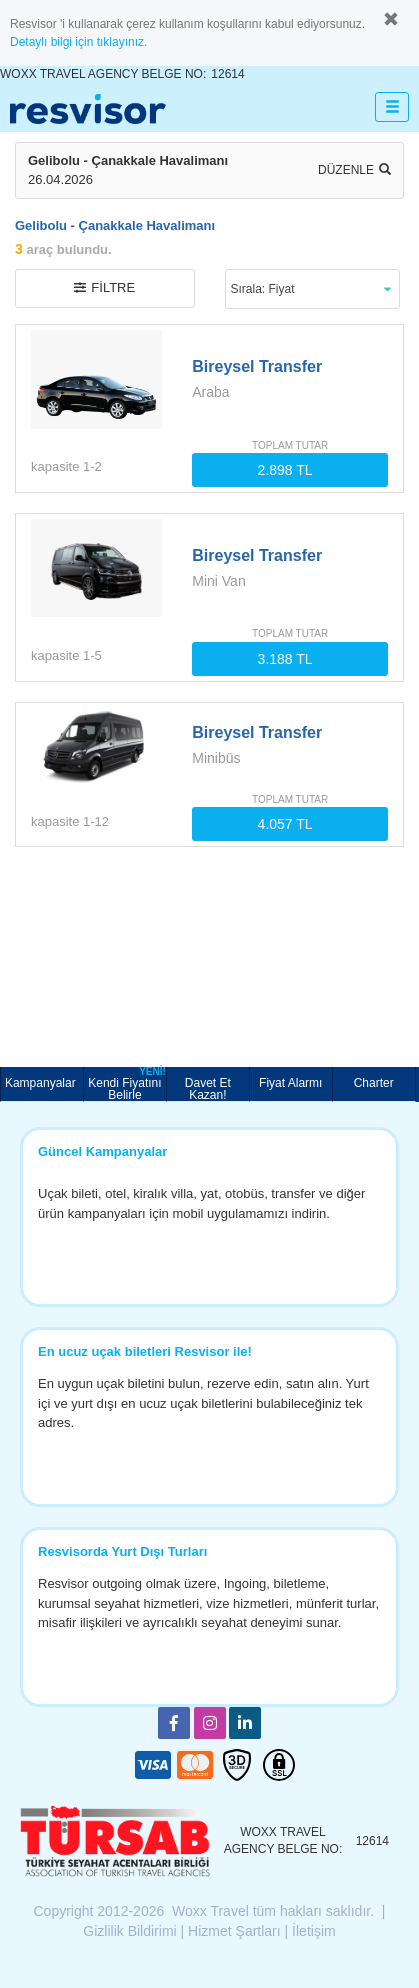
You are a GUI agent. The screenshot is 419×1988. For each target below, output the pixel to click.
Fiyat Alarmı (290, 1083)
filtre (104, 287)
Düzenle (354, 170)
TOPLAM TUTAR (290, 445)
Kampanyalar (42, 1083)
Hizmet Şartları (234, 1931)
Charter (374, 1083)
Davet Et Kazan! (208, 1088)
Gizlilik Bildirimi (129, 1931)
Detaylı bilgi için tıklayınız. (78, 42)
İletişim (314, 1931)
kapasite (55, 466)
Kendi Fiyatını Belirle (127, 1084)
